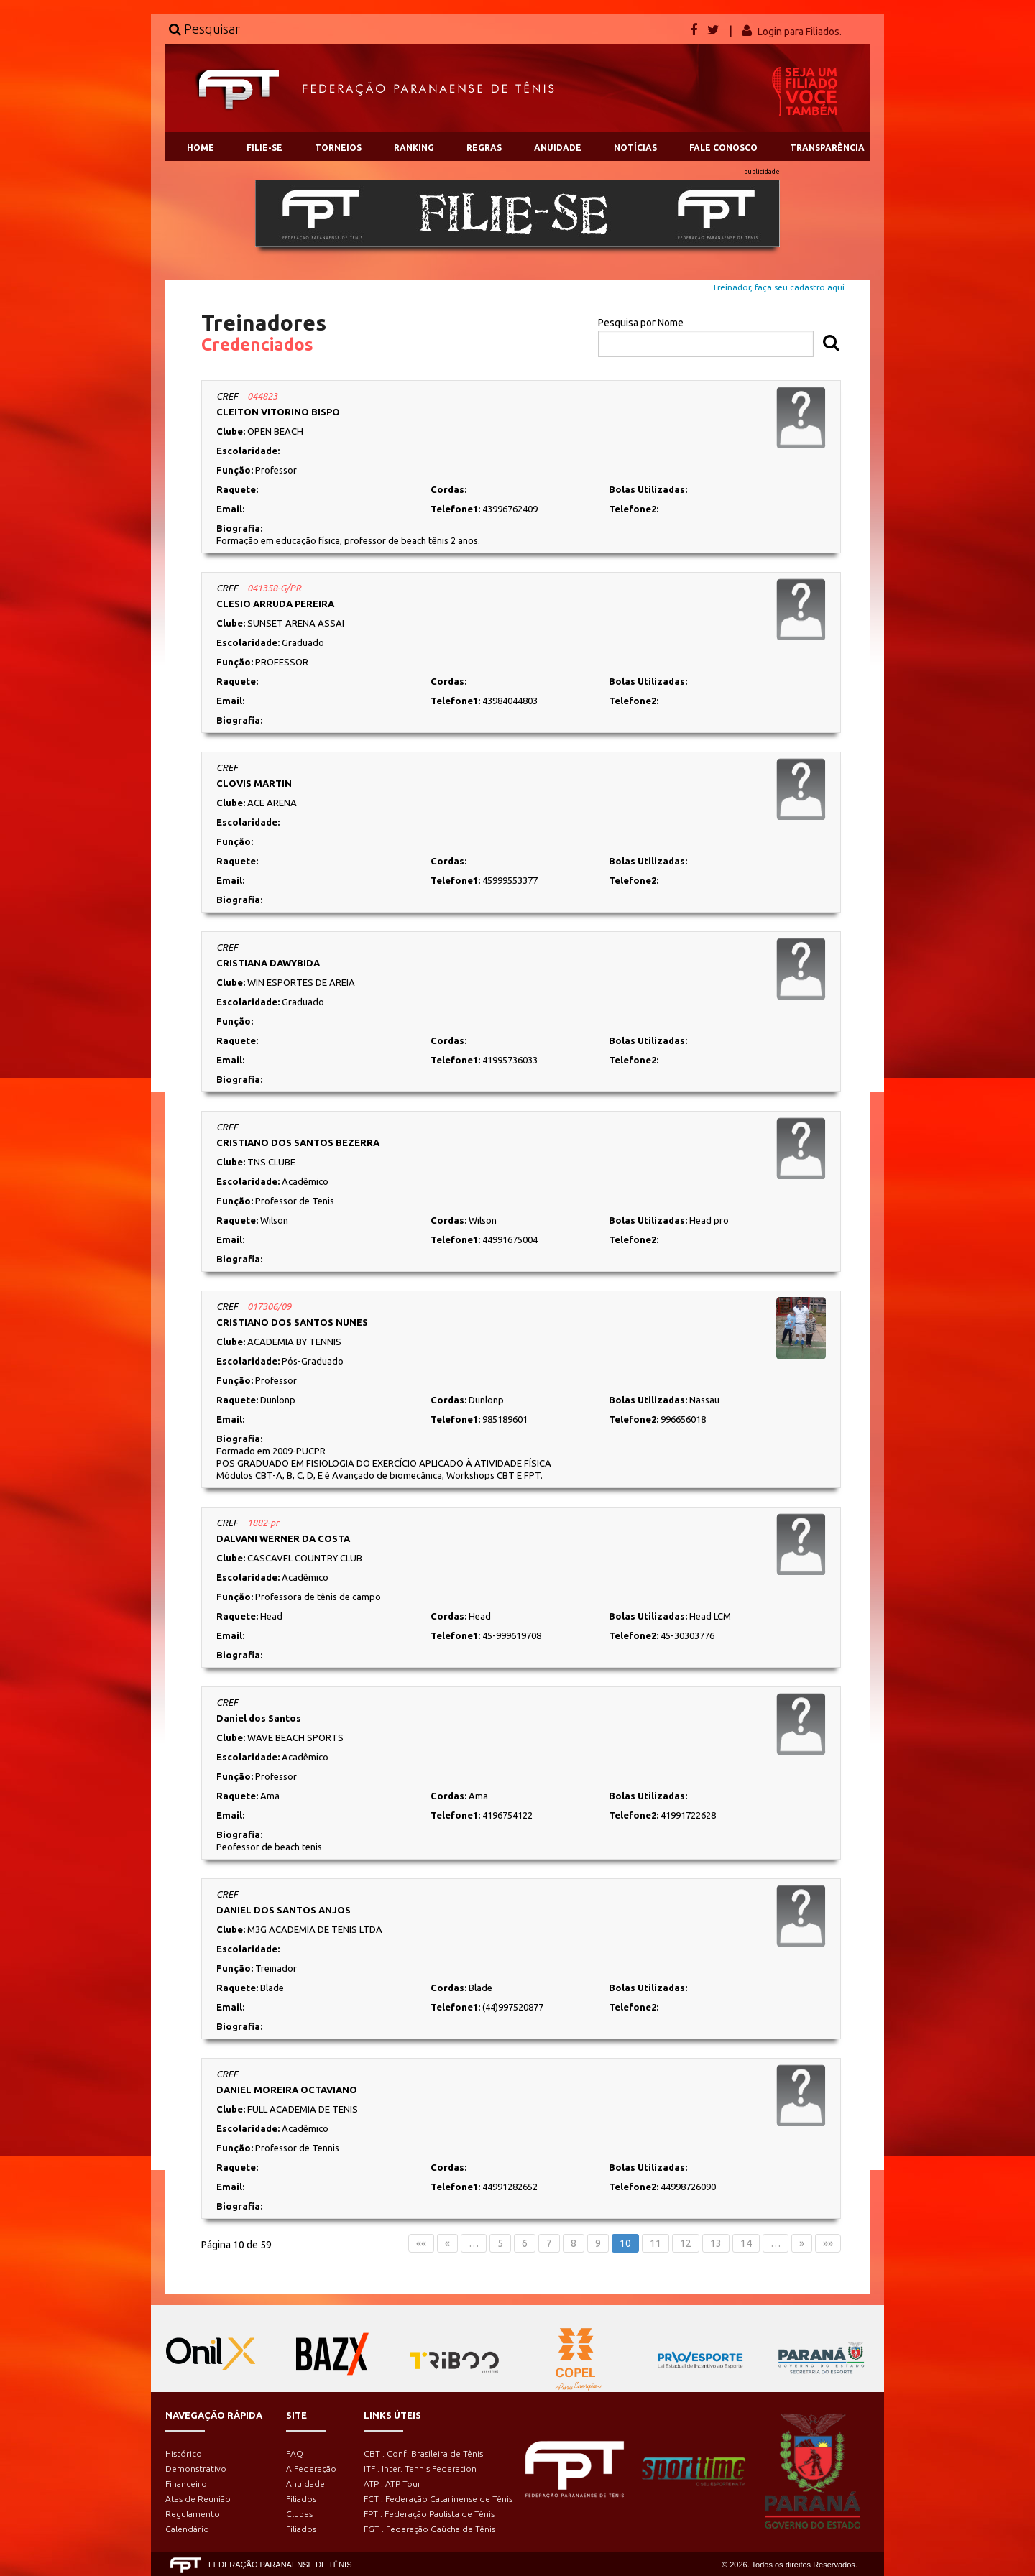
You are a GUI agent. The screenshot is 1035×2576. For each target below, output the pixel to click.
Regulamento (192, 2514)
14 (746, 2243)
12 (685, 2243)
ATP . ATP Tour (392, 2483)
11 (655, 2243)
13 (716, 2243)
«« (421, 2243)
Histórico (183, 2453)
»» (828, 2243)
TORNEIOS (338, 147)
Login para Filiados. (800, 31)
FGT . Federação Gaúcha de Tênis (429, 2529)
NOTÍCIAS (635, 147)
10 (625, 2243)
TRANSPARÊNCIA (827, 147)
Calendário (187, 2529)
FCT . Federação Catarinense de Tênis (438, 2498)
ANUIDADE (557, 147)
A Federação (311, 2468)
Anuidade (305, 2483)
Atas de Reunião (198, 2498)
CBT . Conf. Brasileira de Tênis (423, 2453)
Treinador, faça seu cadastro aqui (778, 287)
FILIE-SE (264, 147)
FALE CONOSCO (723, 147)
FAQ (294, 2453)
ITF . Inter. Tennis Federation (420, 2468)
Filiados (301, 2498)
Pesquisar (204, 29)
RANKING (414, 147)
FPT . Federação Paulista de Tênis (429, 2514)
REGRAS (484, 147)
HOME (200, 147)
